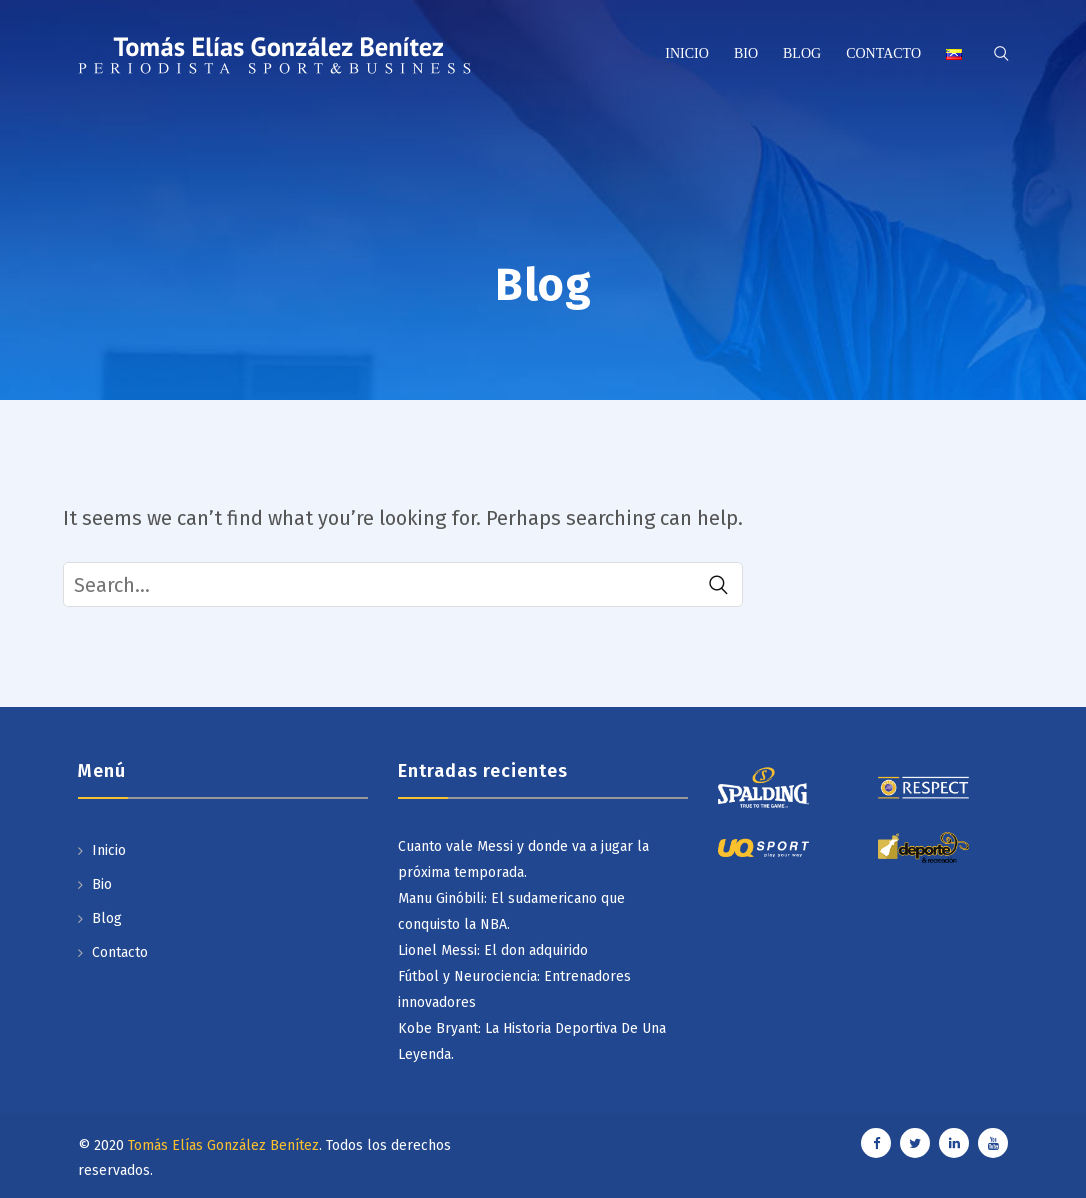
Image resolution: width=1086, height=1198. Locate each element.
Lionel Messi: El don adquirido (493, 950)
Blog (802, 53)
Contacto (883, 53)
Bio (746, 53)
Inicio (687, 53)
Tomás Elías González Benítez (223, 1145)
